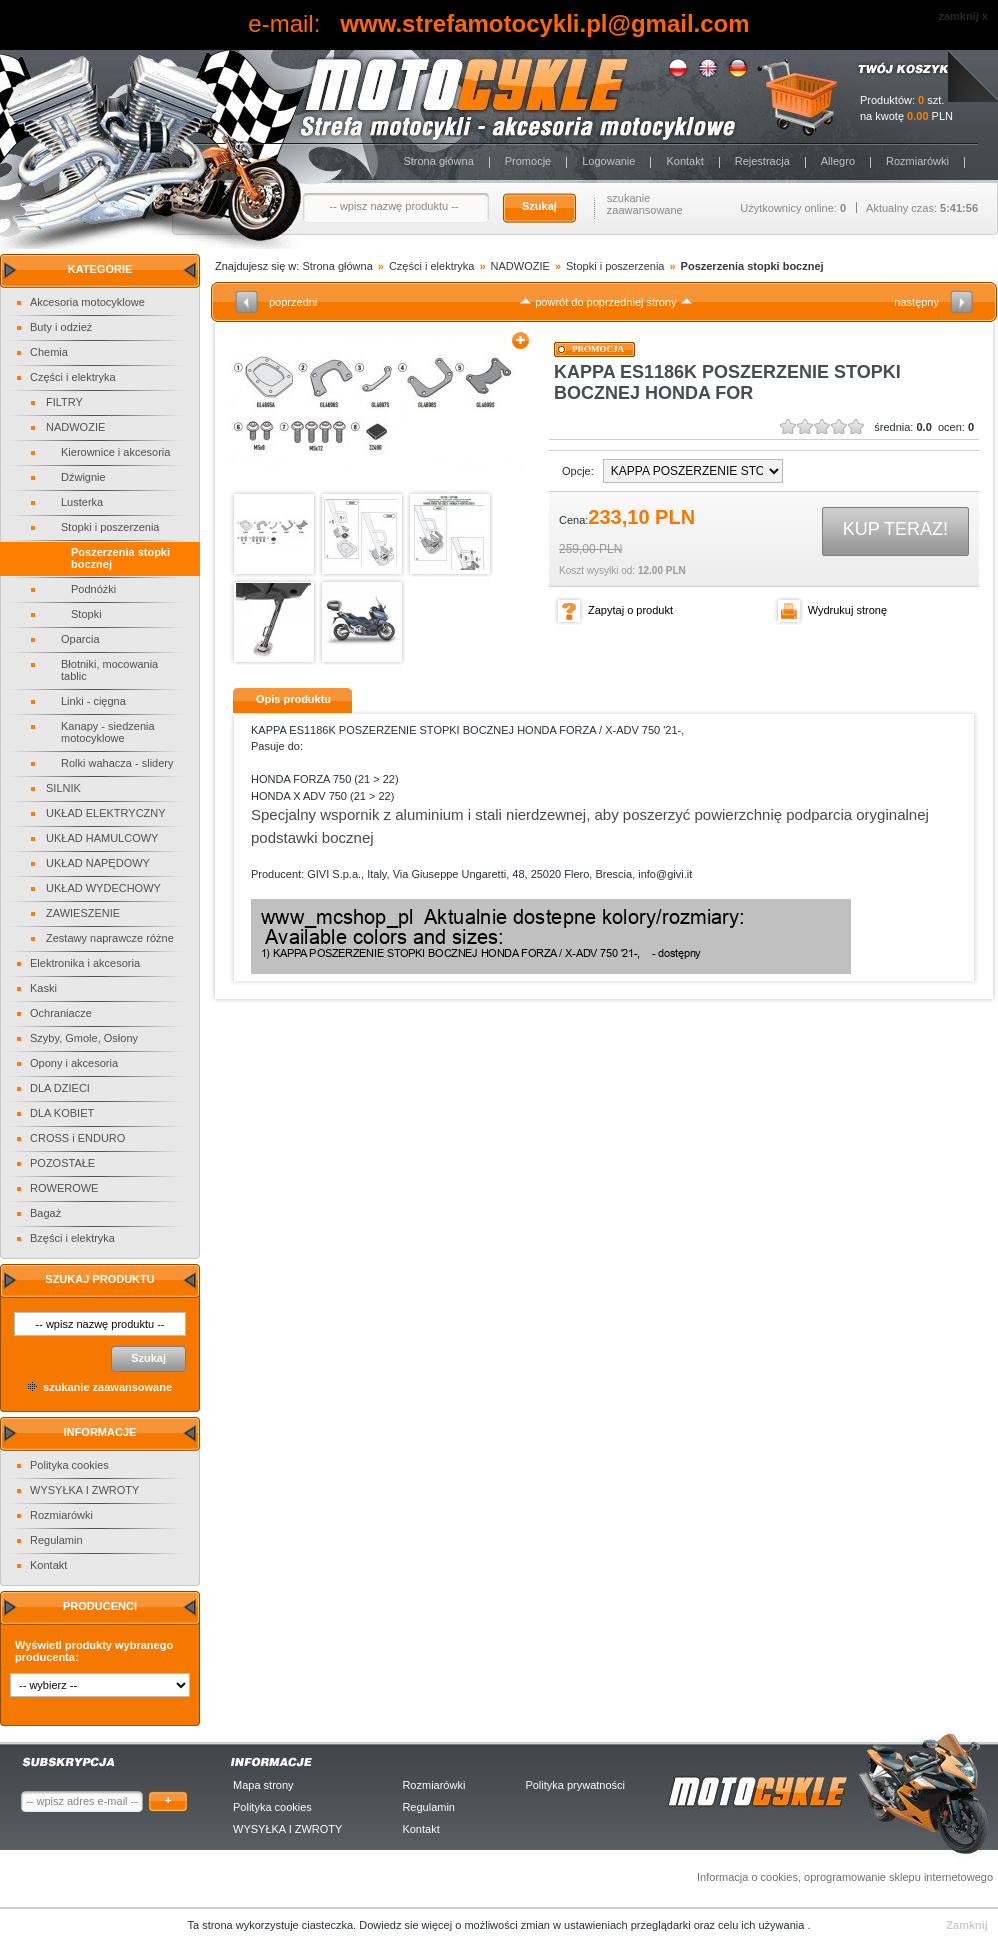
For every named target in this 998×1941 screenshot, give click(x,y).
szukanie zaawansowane (645, 204)
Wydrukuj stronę (847, 610)
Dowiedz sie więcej (407, 1925)
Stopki (86, 614)
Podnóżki (93, 589)
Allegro (838, 161)
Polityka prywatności (575, 1785)
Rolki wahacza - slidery (117, 763)
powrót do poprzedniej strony (605, 302)
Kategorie (100, 269)
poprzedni (293, 302)
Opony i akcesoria (74, 1063)
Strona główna (438, 161)
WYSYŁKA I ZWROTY (84, 1490)
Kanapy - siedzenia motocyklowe (108, 732)
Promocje (528, 161)
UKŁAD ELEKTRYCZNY (106, 813)
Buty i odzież (61, 327)
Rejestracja (762, 161)
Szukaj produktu (99, 1279)
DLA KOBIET (62, 1113)
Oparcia (80, 639)
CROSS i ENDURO (77, 1138)
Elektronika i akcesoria (85, 963)
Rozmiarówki (917, 161)
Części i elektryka (73, 377)
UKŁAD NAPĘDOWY (98, 863)
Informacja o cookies (747, 1877)
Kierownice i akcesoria (115, 452)
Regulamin (56, 1540)
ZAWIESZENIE (83, 913)
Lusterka (82, 502)
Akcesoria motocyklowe (87, 302)
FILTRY (64, 402)
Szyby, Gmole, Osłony (84, 1038)
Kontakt (684, 161)
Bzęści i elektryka (72, 1238)
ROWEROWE (64, 1188)
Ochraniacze (61, 1013)
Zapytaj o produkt (630, 610)
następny (916, 302)
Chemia (49, 352)
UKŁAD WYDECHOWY (103, 888)
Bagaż (45, 1213)
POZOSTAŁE (62, 1163)
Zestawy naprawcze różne (110, 938)
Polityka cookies (69, 1465)
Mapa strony (263, 1785)
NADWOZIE (75, 427)
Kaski (43, 988)
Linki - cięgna (93, 701)
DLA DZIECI (60, 1088)
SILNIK (63, 788)
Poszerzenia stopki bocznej (752, 266)
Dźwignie (83, 477)
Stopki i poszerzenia (110, 527)
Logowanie (608, 161)
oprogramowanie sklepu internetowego (898, 1877)
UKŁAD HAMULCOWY (102, 838)
